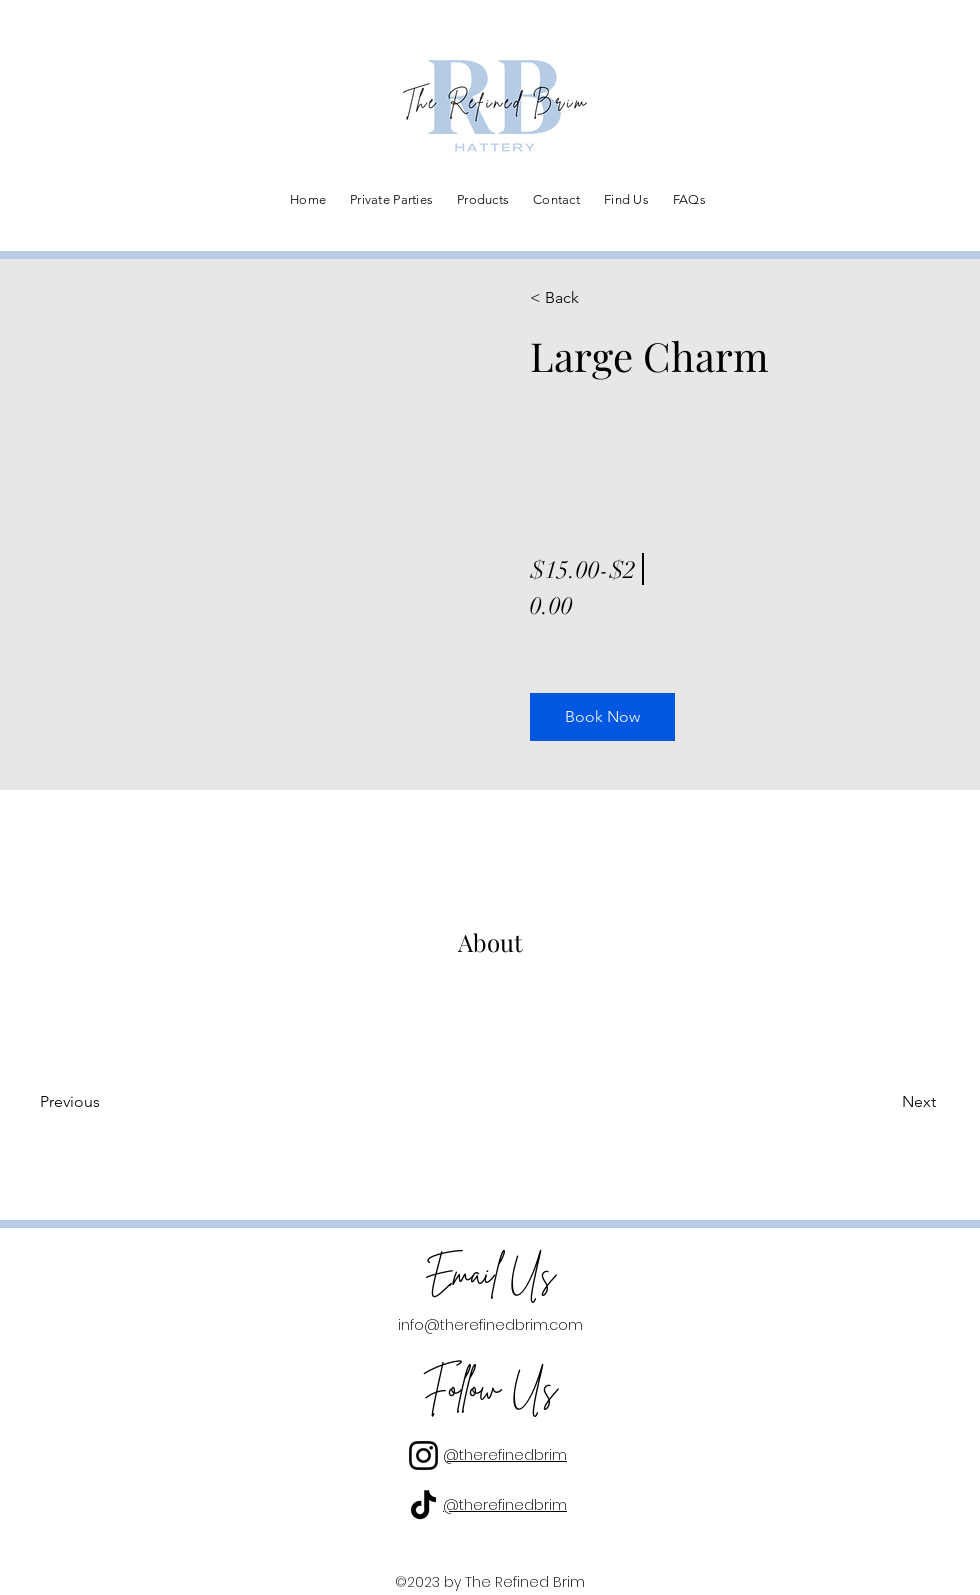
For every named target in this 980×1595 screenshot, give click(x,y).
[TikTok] (423, 1504)
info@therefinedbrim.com (490, 1325)
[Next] (881, 1102)
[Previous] (97, 1102)
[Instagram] (423, 1455)
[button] (602, 717)
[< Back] (587, 298)
